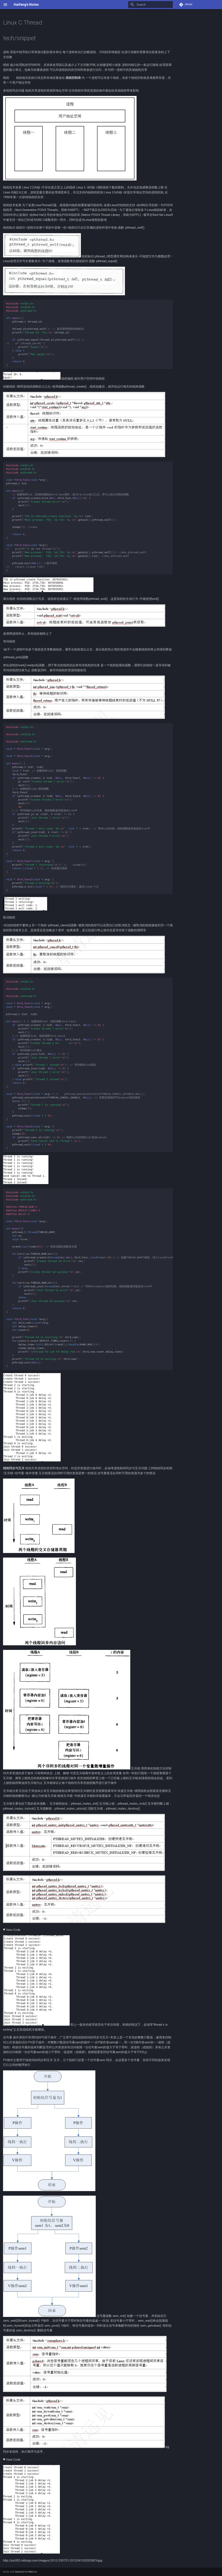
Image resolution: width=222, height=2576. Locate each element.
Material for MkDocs (26, 2571)
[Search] (150, 4)
